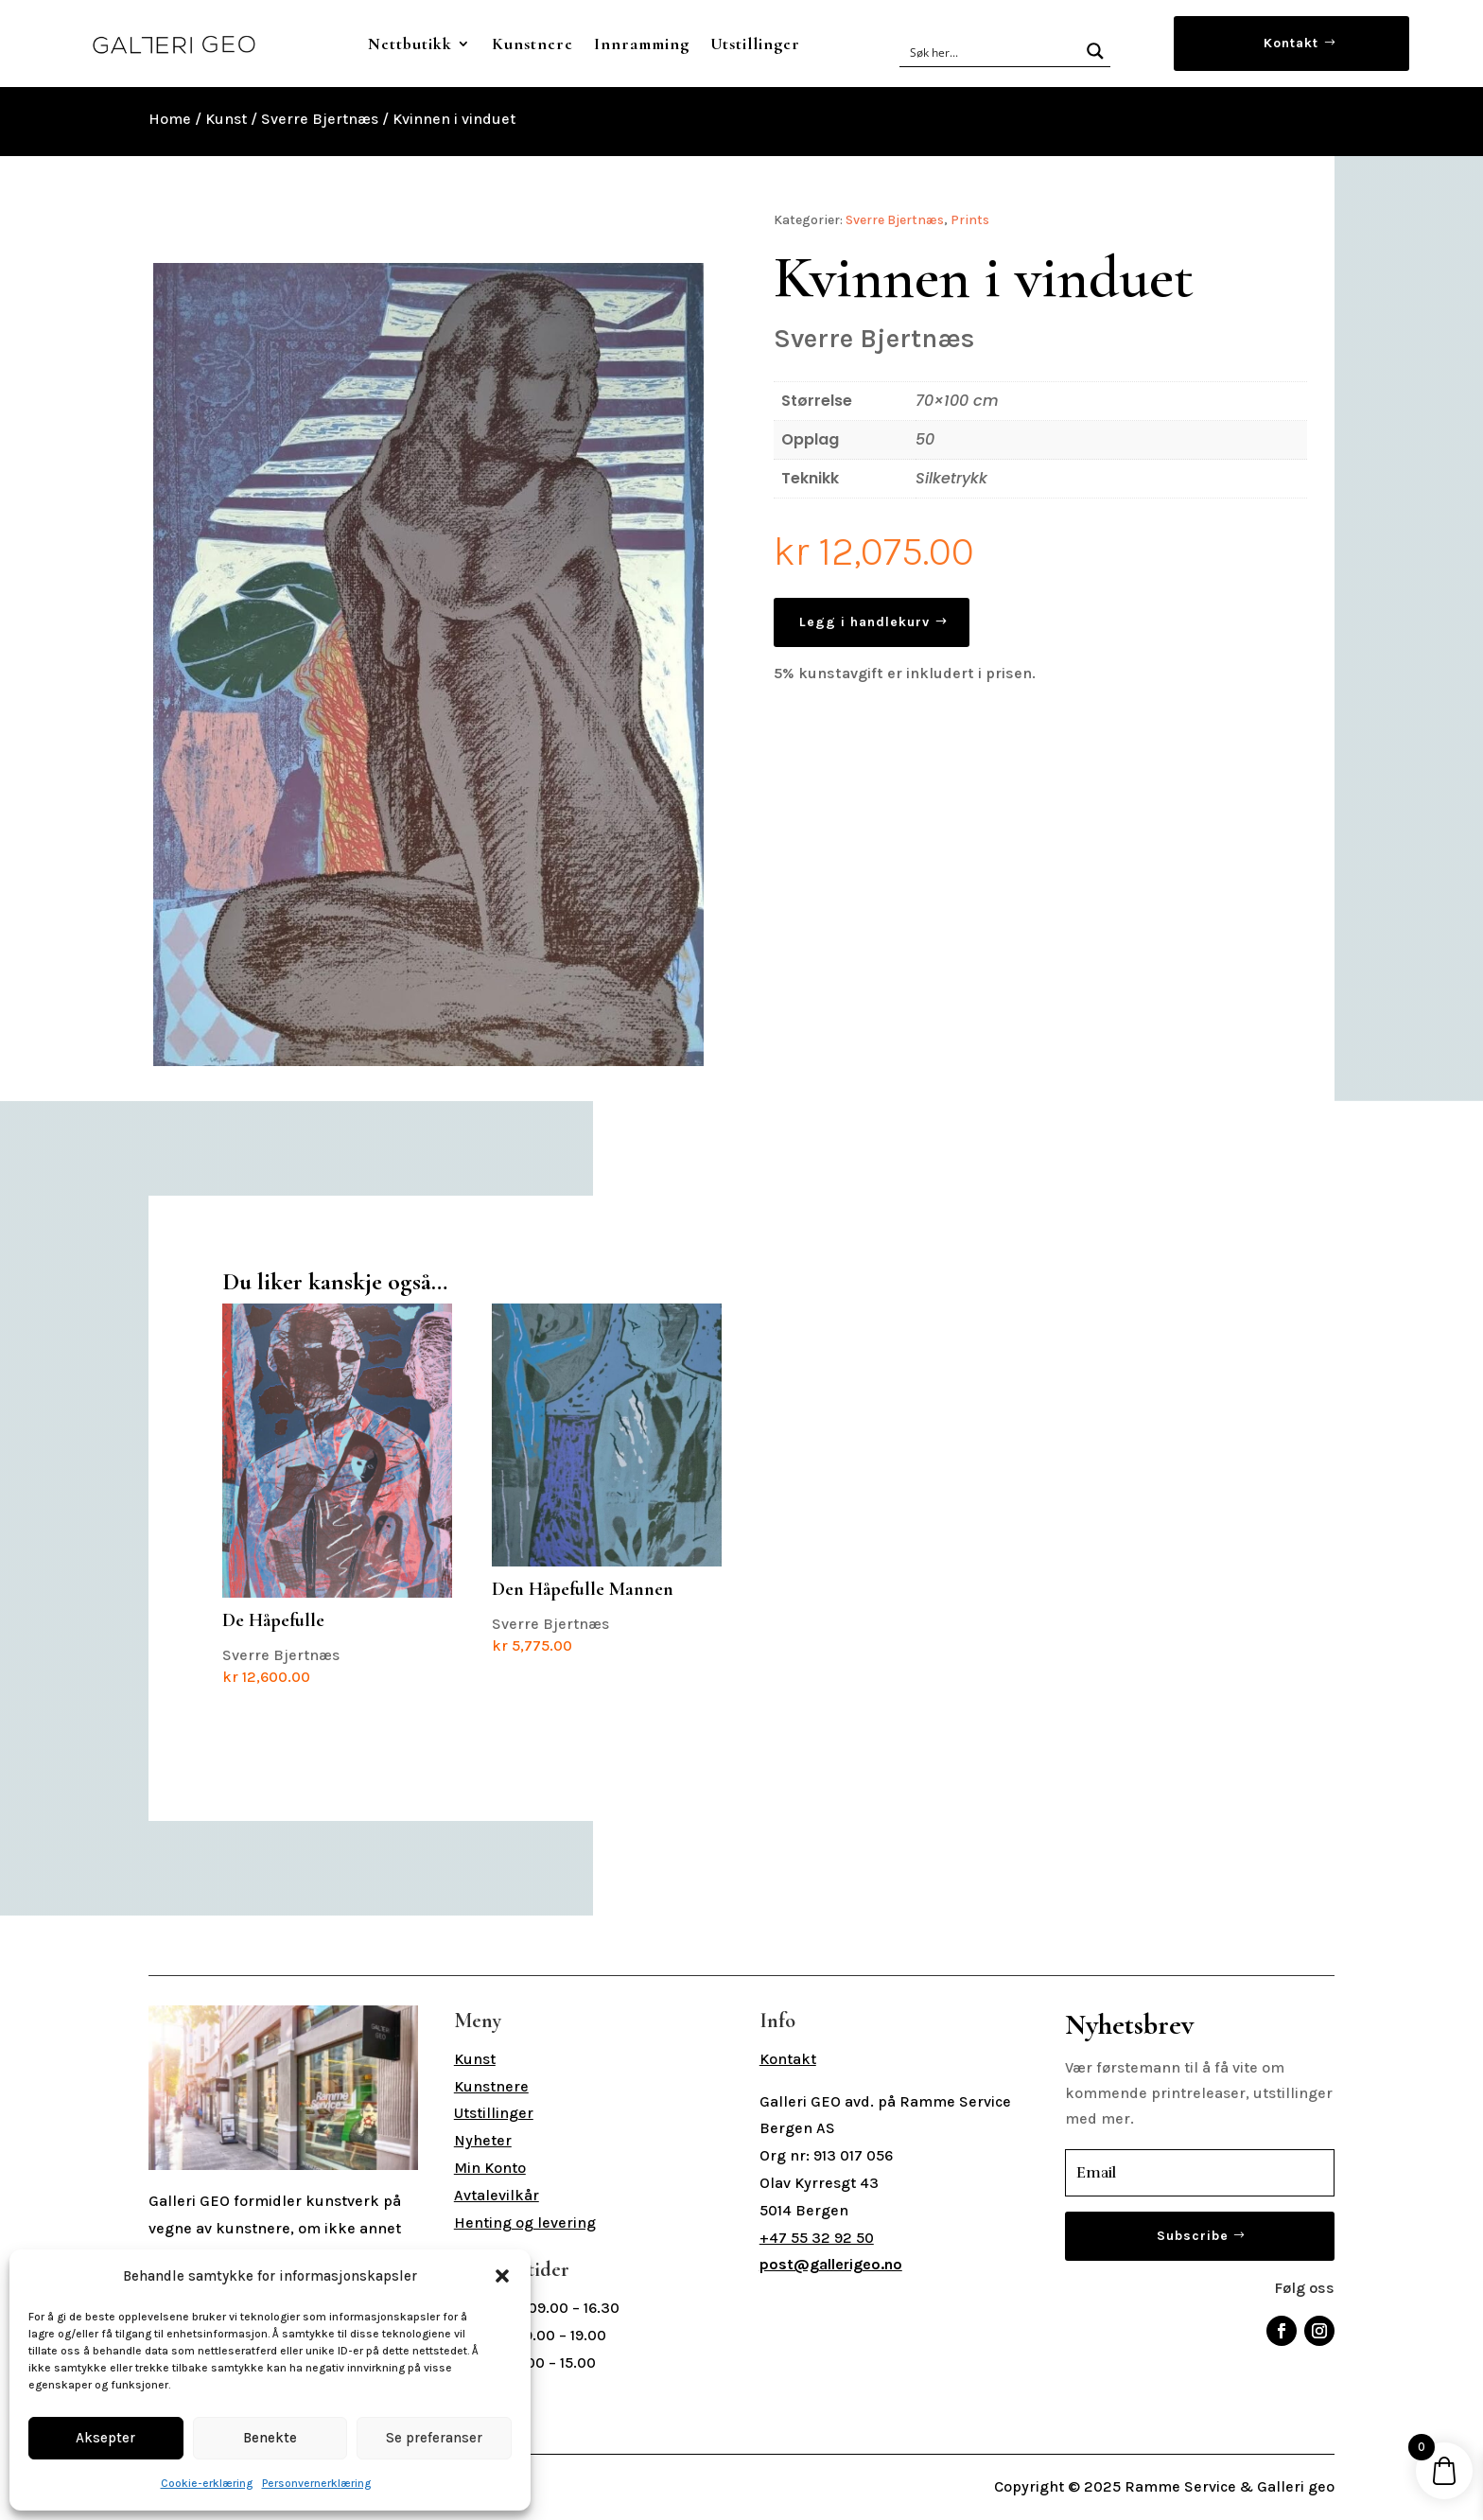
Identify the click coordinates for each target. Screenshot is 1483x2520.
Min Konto (490, 2168)
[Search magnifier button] (1095, 51)
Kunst (226, 119)
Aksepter (105, 2437)
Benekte (270, 2437)
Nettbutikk (410, 43)
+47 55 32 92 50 (816, 2238)
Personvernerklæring (316, 2483)
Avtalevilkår (496, 2195)
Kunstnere (532, 43)
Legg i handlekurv (864, 622)
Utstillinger (755, 43)
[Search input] (991, 51)
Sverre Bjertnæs (319, 119)
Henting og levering (525, 2222)
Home (169, 119)
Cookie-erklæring (207, 2483)
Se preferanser (434, 2437)
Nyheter (483, 2140)
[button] (502, 2275)
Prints (970, 220)
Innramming (641, 43)
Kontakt (1291, 43)
